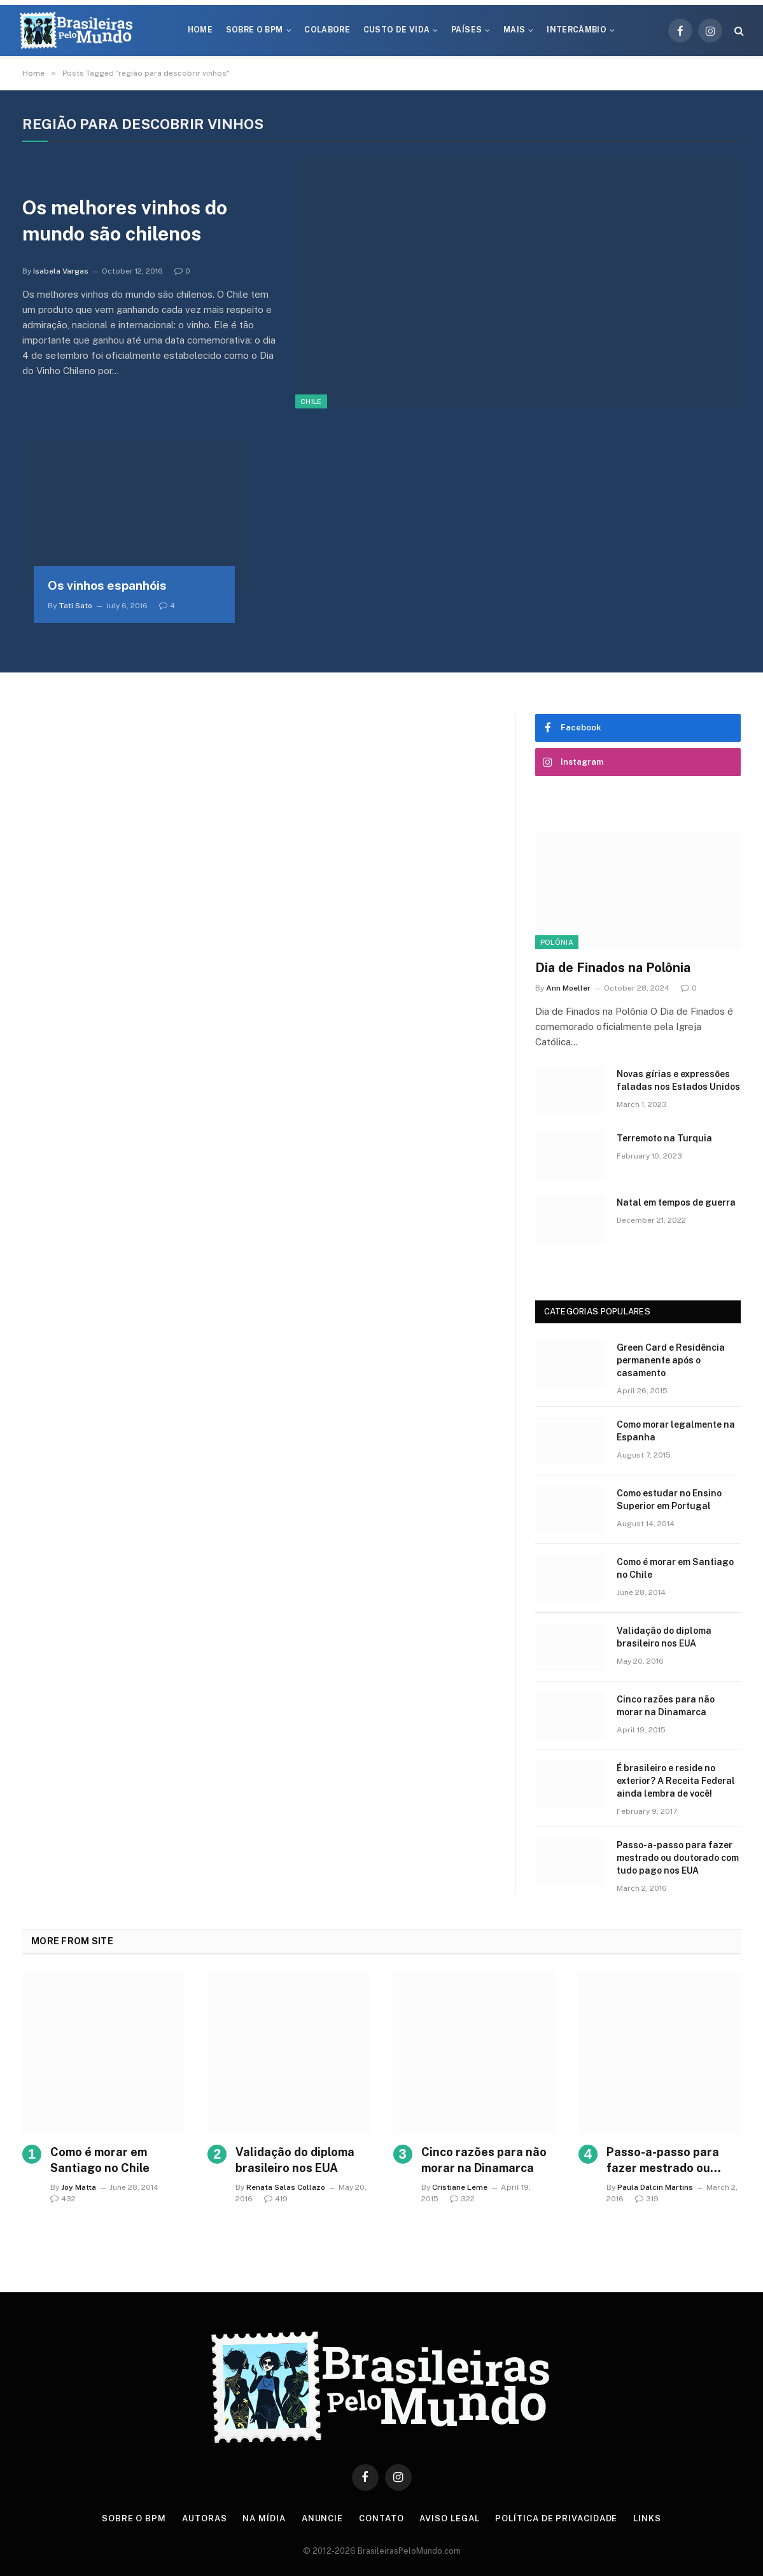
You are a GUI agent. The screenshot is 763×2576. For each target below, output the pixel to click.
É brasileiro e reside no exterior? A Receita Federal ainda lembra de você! (676, 1781)
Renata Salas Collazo (285, 2187)
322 (462, 2198)
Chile (311, 401)
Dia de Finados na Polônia (612, 967)
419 (276, 2198)
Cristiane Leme (459, 2187)
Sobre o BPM (254, 29)
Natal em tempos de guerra (676, 1202)
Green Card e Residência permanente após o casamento (671, 1360)
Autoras (204, 2518)
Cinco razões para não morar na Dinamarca (666, 1705)
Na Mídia (263, 2518)
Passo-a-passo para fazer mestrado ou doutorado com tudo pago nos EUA (678, 1858)
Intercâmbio (576, 29)
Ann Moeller (568, 988)
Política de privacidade (556, 2518)
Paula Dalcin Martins (655, 2187)
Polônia (556, 942)
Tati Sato (75, 605)
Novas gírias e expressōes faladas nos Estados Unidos (678, 1080)
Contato (381, 2518)
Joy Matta (78, 2187)
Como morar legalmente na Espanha (676, 1430)
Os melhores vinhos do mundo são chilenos (124, 220)
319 (647, 2198)
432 (63, 2198)
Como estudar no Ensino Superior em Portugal (669, 1499)
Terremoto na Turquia (664, 1138)
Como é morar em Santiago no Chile (675, 1568)
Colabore (327, 29)
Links (647, 2518)
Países (466, 29)
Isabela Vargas (60, 271)
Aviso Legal (449, 2518)
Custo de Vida (396, 29)
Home (200, 29)
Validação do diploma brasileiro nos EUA (664, 1637)
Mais (514, 29)
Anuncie (322, 2518)
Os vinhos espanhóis (107, 585)
